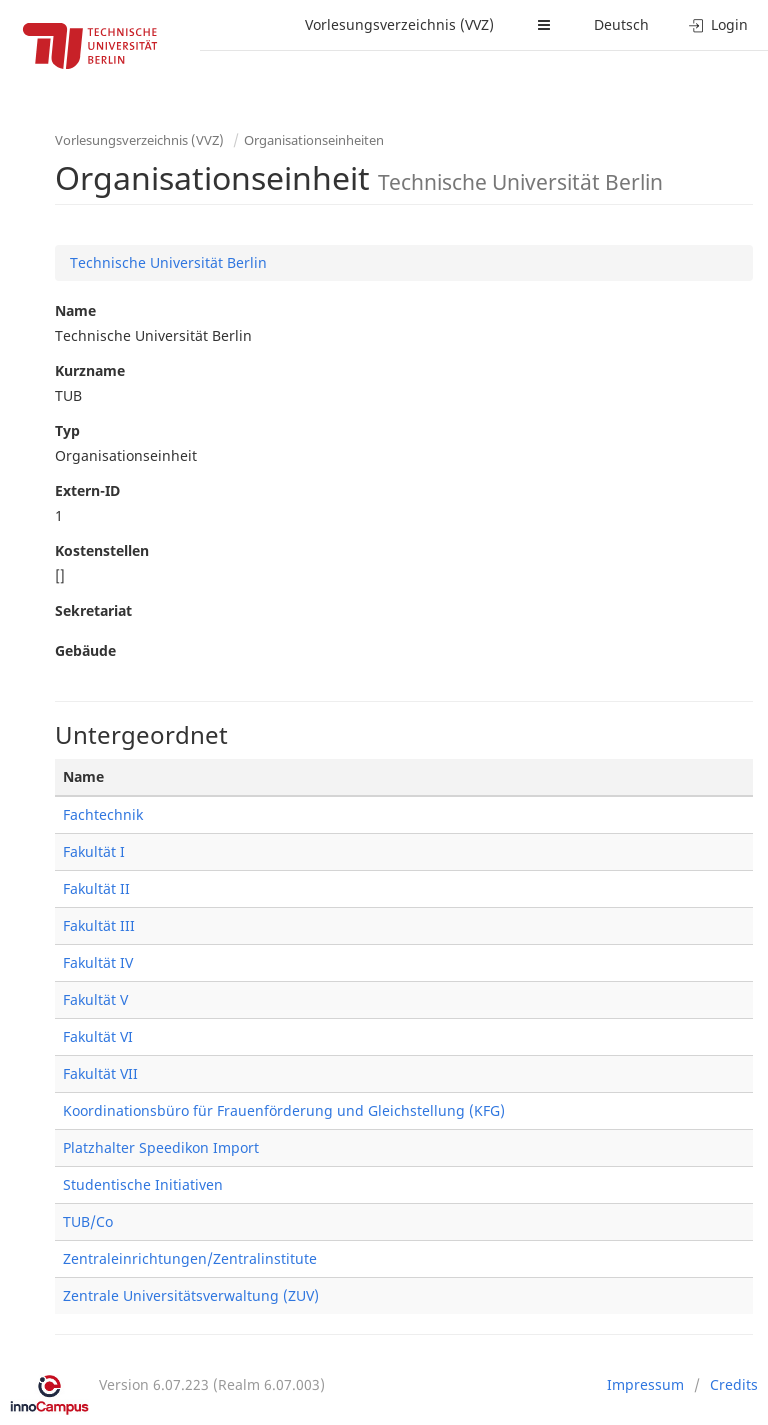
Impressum (645, 1384)
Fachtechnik (103, 814)
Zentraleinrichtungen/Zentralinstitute (190, 1258)
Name (75, 310)
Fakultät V (95, 999)
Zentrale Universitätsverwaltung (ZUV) (191, 1295)
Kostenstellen (102, 550)
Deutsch (621, 24)
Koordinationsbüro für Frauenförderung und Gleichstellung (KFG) (284, 1110)
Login (718, 24)
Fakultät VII (100, 1073)
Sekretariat (93, 610)
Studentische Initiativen (143, 1184)
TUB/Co (88, 1221)
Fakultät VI (98, 1036)
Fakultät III (99, 925)
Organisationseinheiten (314, 140)
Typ (67, 430)
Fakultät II (96, 888)
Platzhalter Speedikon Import (161, 1147)
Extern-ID (87, 490)
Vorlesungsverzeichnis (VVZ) (399, 24)
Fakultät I (94, 851)
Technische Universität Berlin (168, 262)
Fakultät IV (98, 962)
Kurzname (90, 370)
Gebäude (85, 650)
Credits (734, 1384)
